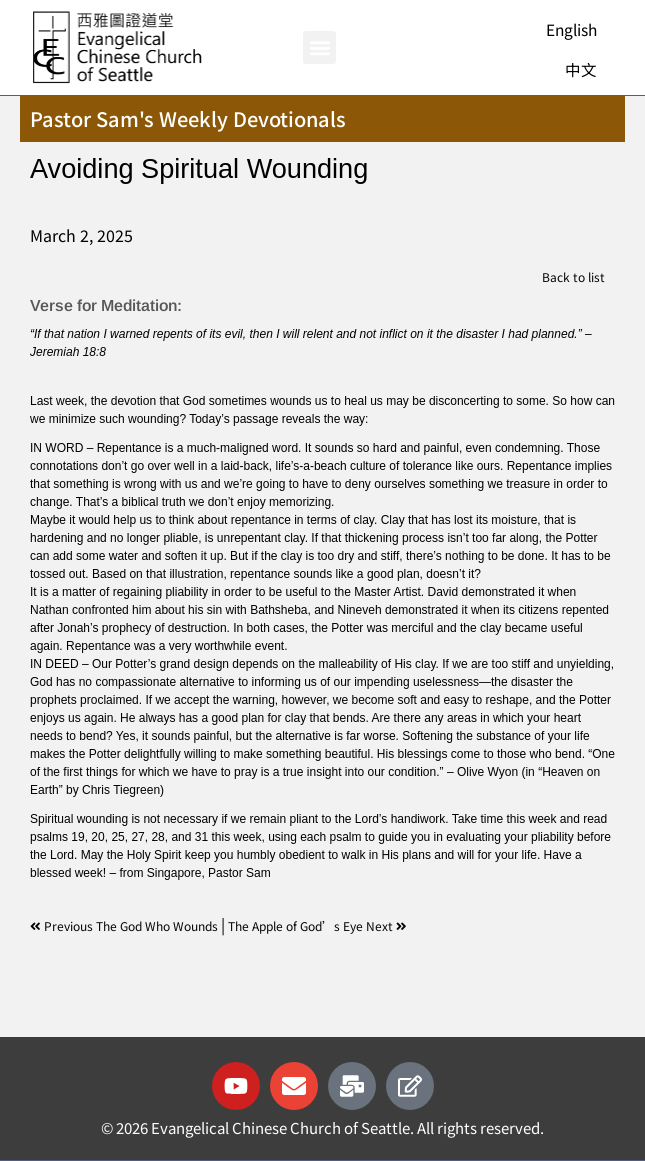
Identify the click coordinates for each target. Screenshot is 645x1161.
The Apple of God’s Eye (297, 925)
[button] (319, 47)
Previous (63, 925)
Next (386, 925)
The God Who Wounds (158, 925)
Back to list (573, 276)
